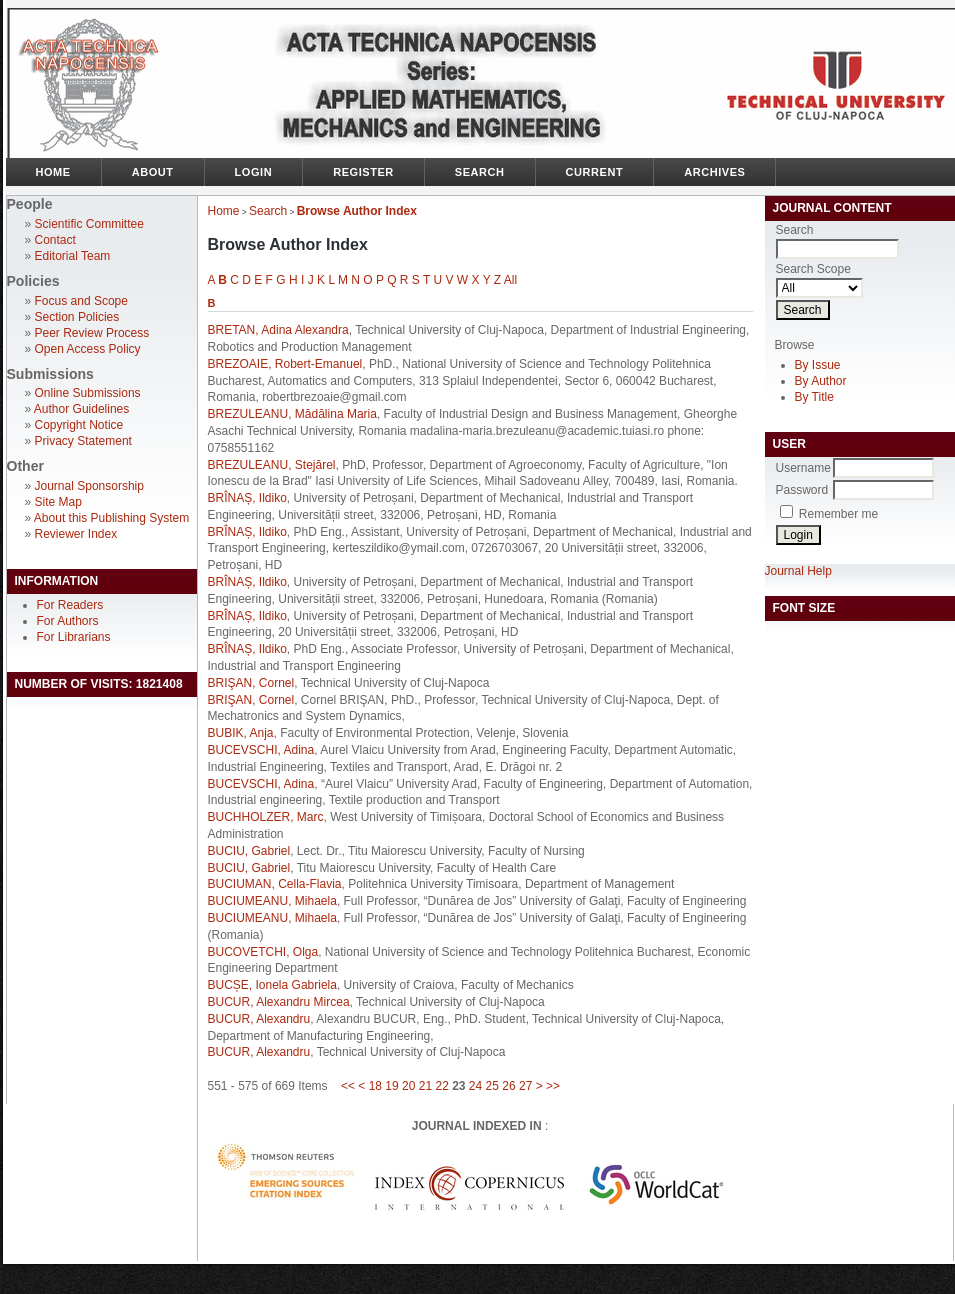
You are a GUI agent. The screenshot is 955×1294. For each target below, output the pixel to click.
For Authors (68, 621)
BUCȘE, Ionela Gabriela (272, 985)
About (153, 172)
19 (391, 1086)
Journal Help (798, 571)
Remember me (838, 514)
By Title (814, 397)
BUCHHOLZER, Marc (266, 817)
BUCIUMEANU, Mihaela (272, 901)
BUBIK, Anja (241, 733)
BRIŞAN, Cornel (251, 683)
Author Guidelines (81, 409)
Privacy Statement (83, 441)
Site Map (58, 502)
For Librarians (74, 637)
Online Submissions (88, 393)
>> (553, 1086)
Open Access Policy (88, 349)
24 (475, 1086)
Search (480, 172)
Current (595, 172)
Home (53, 172)
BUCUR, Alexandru (259, 1019)
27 (525, 1086)
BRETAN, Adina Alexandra (278, 330)
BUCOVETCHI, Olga (263, 952)
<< (348, 1086)
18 (375, 1086)
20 (408, 1086)
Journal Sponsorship (89, 486)
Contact (55, 240)
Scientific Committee (89, 224)
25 (492, 1086)
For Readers (70, 605)
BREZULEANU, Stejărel (272, 465)
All (510, 280)
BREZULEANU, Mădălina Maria (292, 414)
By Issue (818, 365)
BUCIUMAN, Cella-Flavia (275, 884)
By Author (821, 381)
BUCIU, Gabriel (249, 851)
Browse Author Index (357, 211)
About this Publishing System (111, 518)
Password (802, 490)
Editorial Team (73, 256)
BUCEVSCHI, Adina (261, 750)
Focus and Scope (81, 301)
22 (441, 1086)
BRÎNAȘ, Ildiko (247, 498)
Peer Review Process (92, 333)
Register (363, 172)
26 (508, 1086)
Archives (714, 172)
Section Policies (77, 317)
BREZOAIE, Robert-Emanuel (285, 364)
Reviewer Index (76, 534)
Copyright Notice (79, 425)
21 (425, 1086)
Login (254, 172)
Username (803, 468)
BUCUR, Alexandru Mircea (279, 1002)
